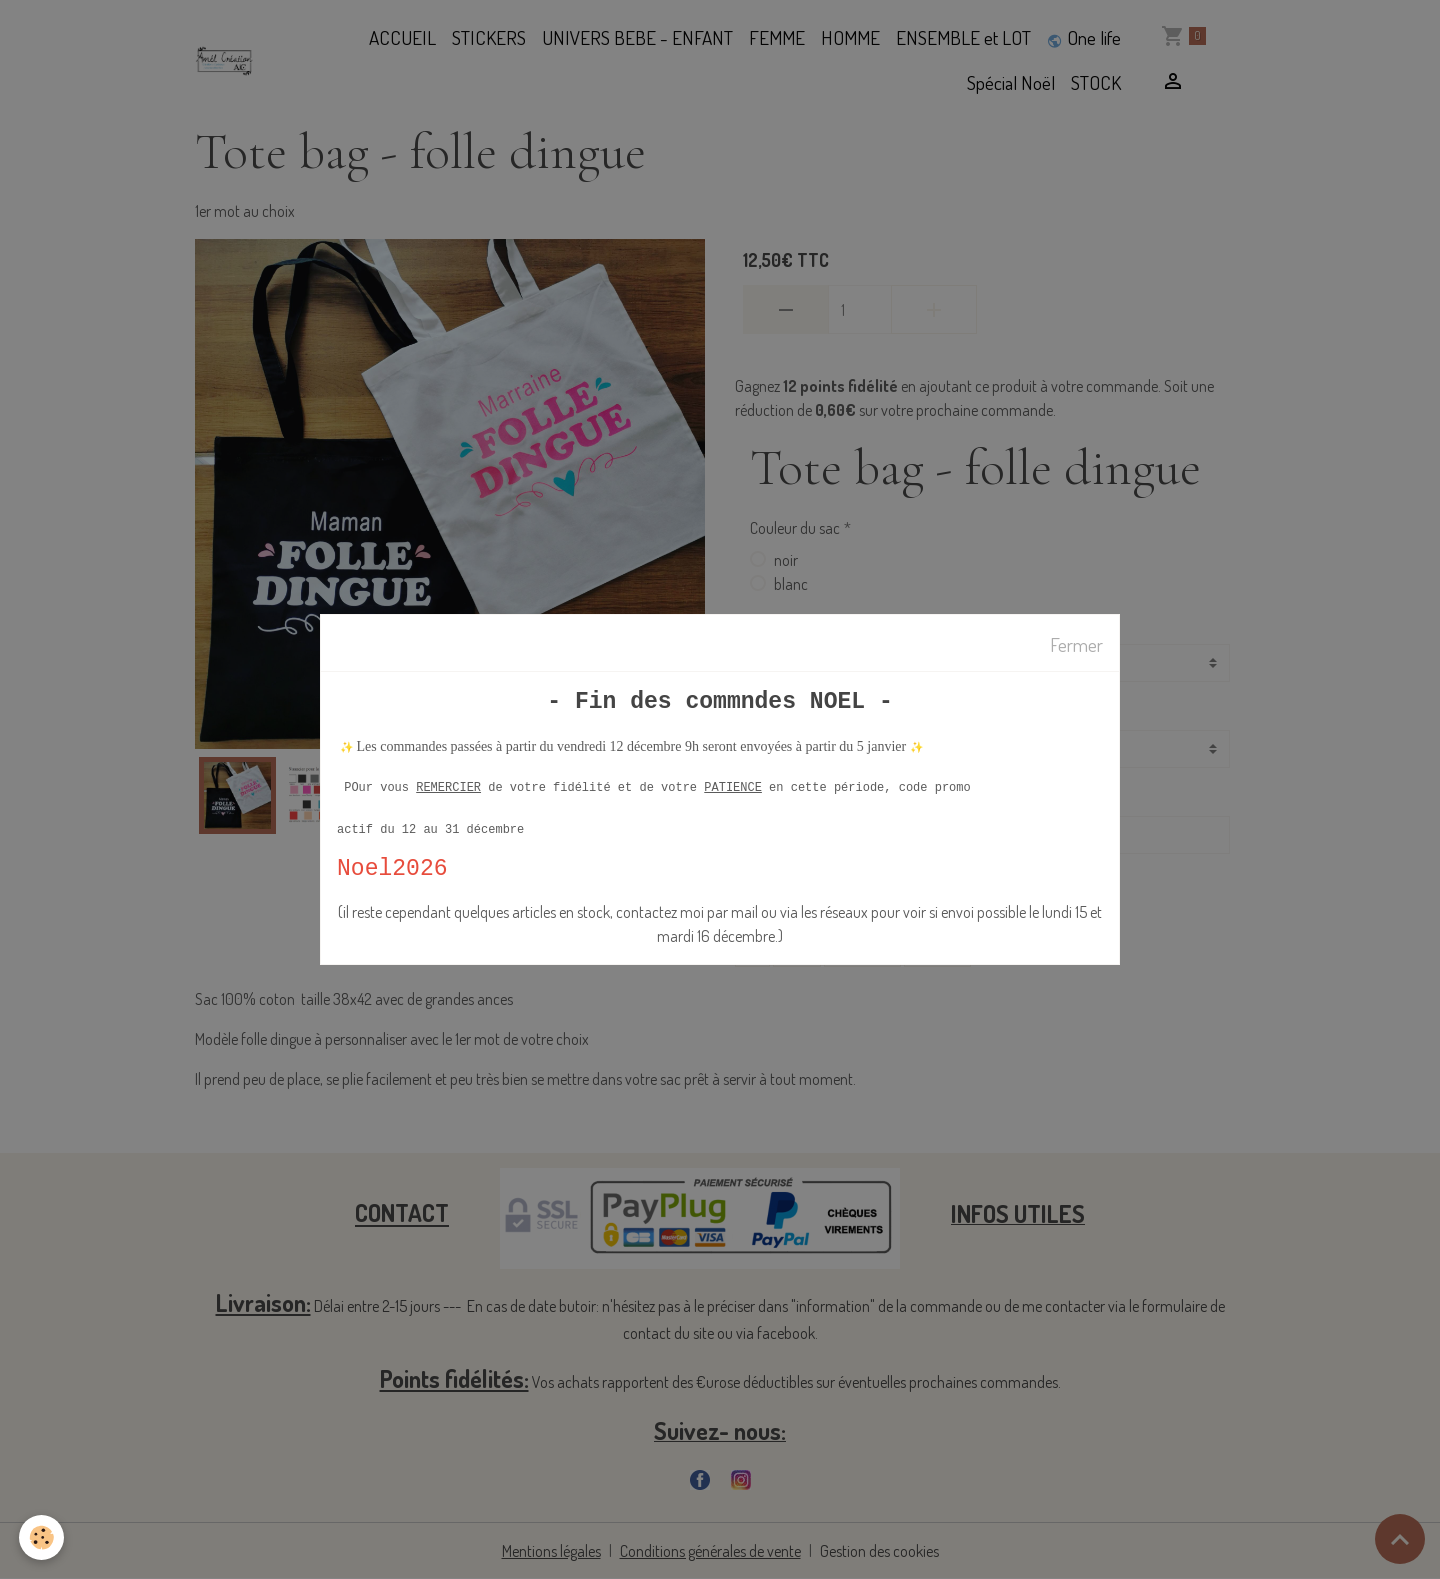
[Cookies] (42, 1537)
